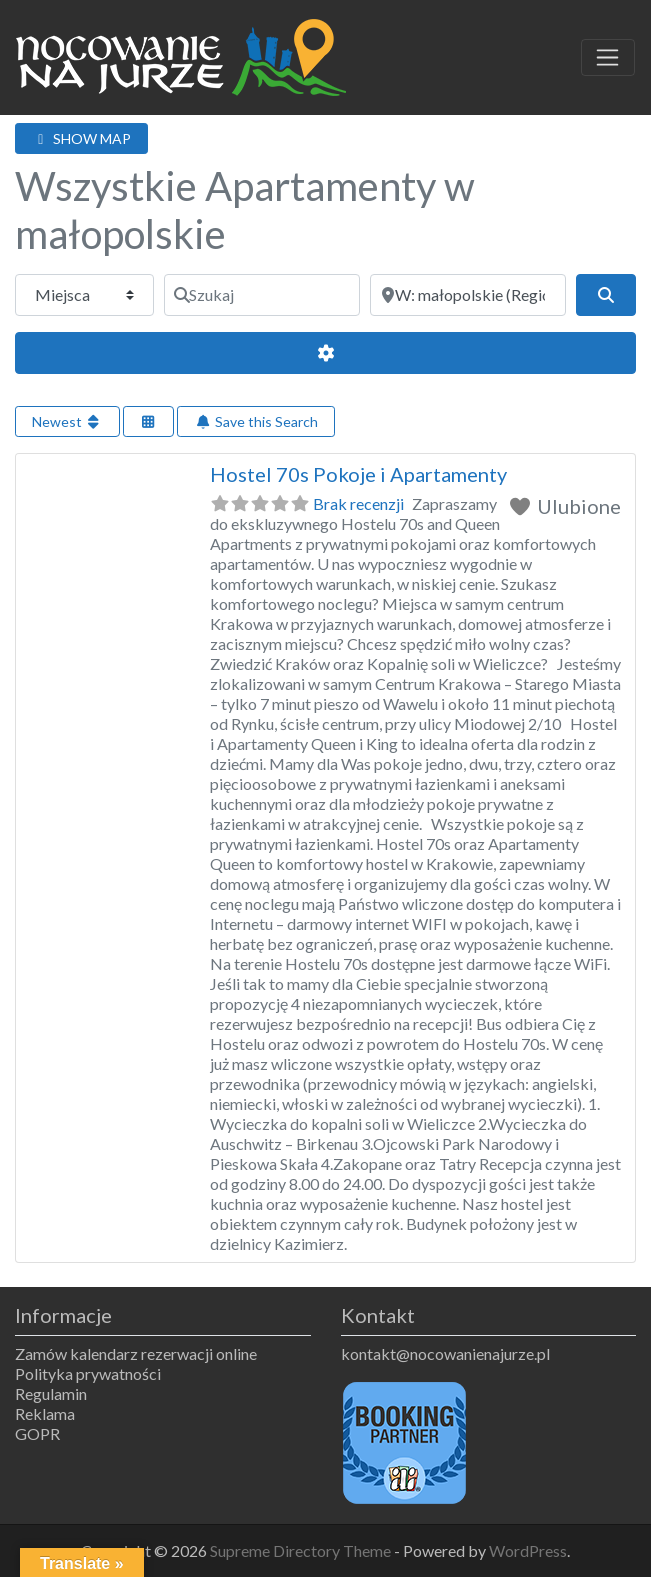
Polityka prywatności (88, 1373)
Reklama (45, 1413)
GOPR (37, 1433)
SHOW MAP (81, 138)
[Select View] (149, 421)
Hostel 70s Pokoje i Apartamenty (358, 474)
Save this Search (256, 421)
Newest (67, 421)
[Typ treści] (84, 295)
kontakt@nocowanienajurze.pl (445, 1353)
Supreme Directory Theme (302, 1550)
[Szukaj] (262, 295)
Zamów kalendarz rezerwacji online (136, 1353)
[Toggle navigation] (608, 58)
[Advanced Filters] (325, 353)
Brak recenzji (358, 503)
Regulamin (51, 1393)
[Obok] (468, 295)
